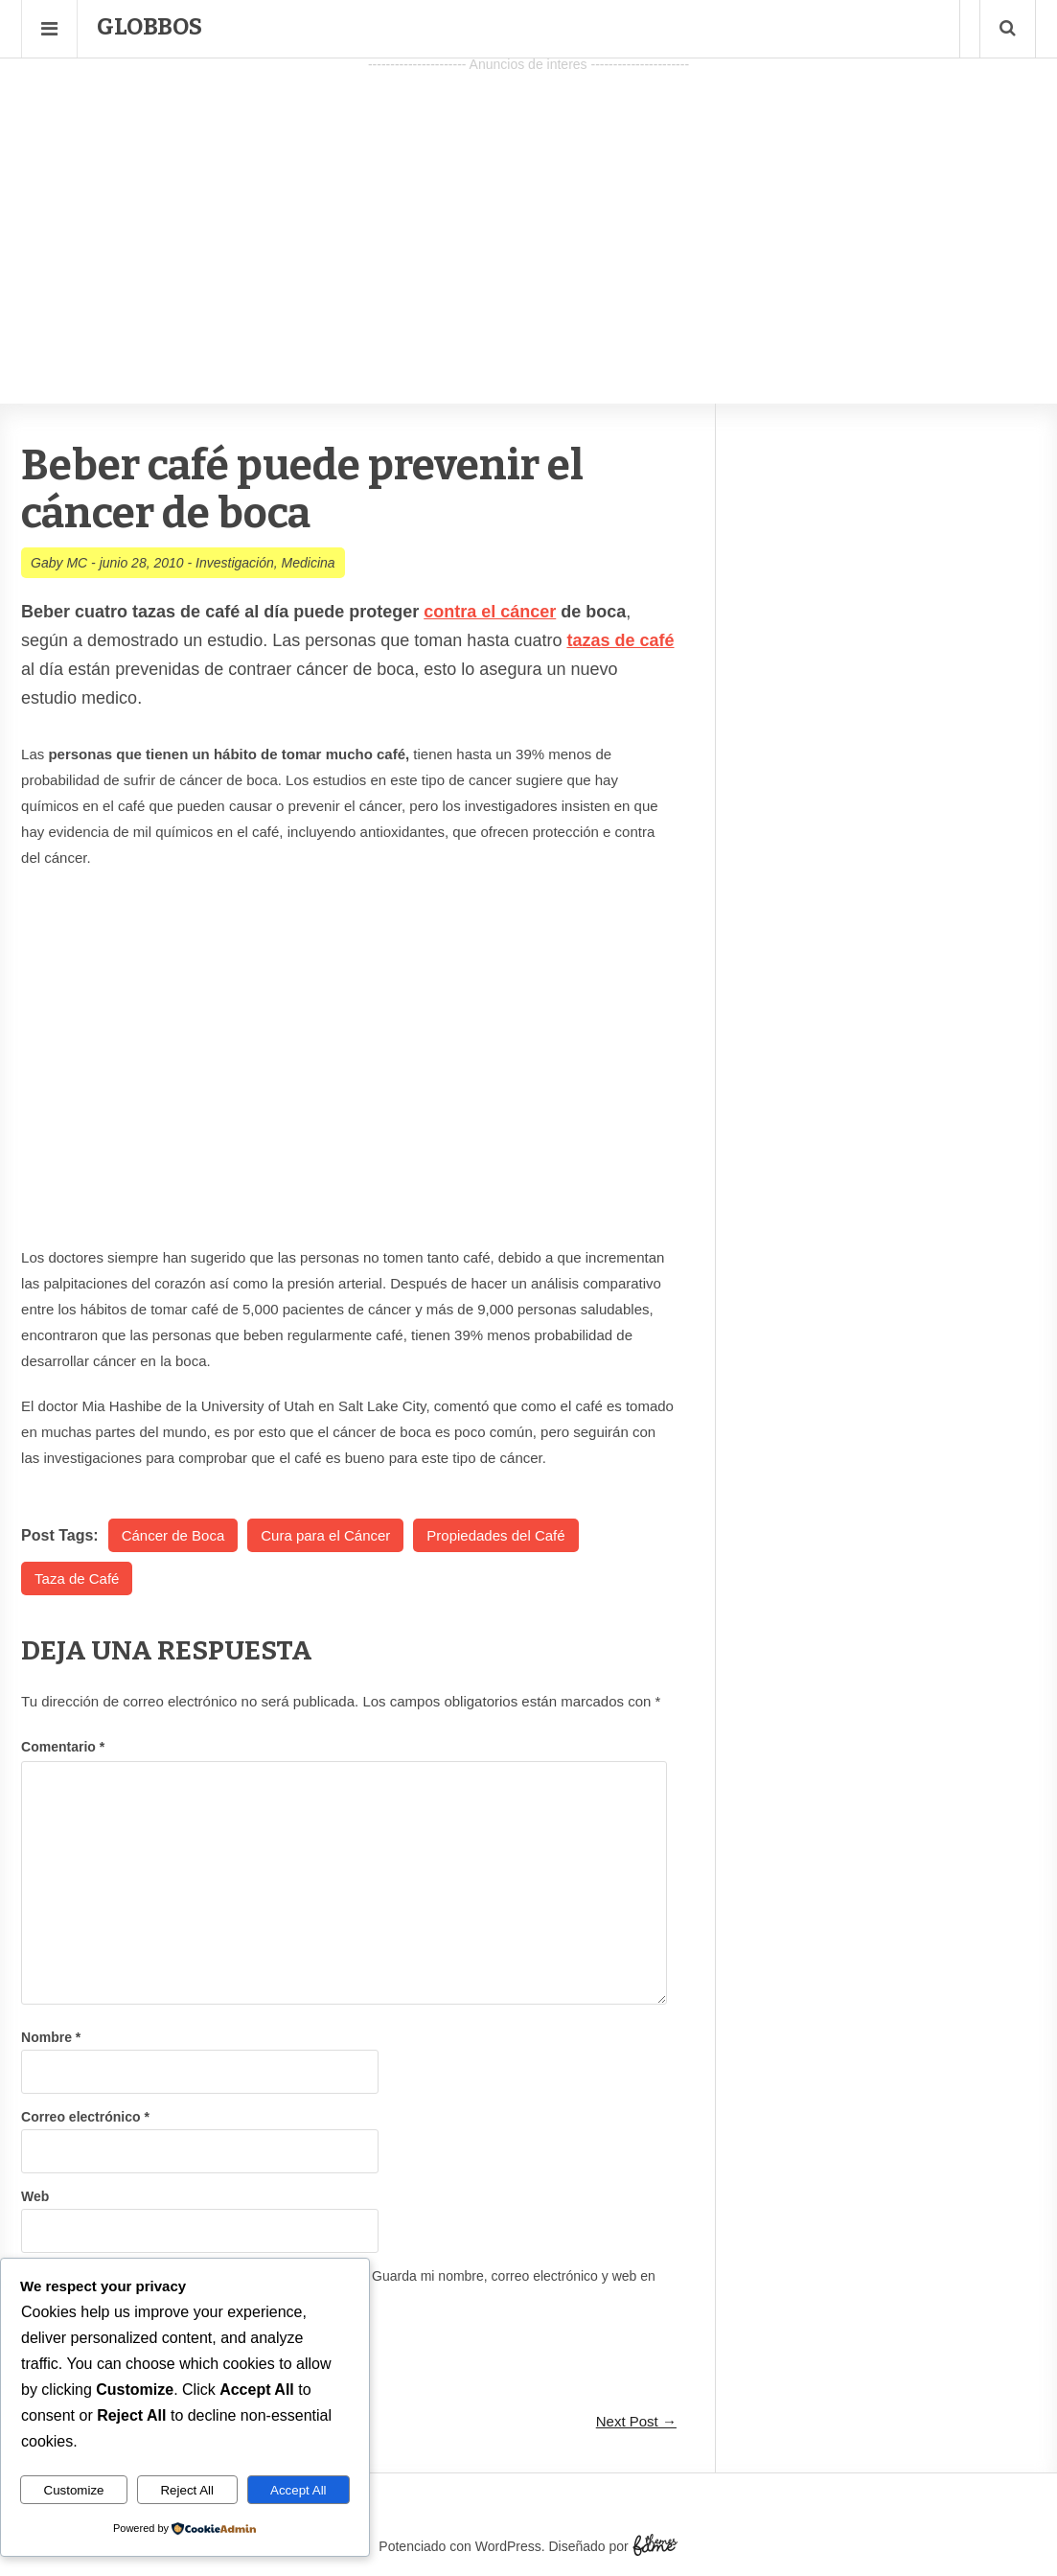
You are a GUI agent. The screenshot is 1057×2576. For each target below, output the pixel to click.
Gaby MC (59, 562)
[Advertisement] (528, 212)
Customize (74, 2490)
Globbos (149, 26)
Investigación (234, 562)
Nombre (50, 2037)
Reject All (187, 2490)
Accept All (298, 2490)
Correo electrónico (85, 2116)
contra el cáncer (490, 611)
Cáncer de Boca (173, 1535)
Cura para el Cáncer (325, 1535)
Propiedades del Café (495, 1535)
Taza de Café (76, 1578)
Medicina (308, 562)
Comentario (62, 1746)
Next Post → (636, 2421)
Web (35, 2196)
